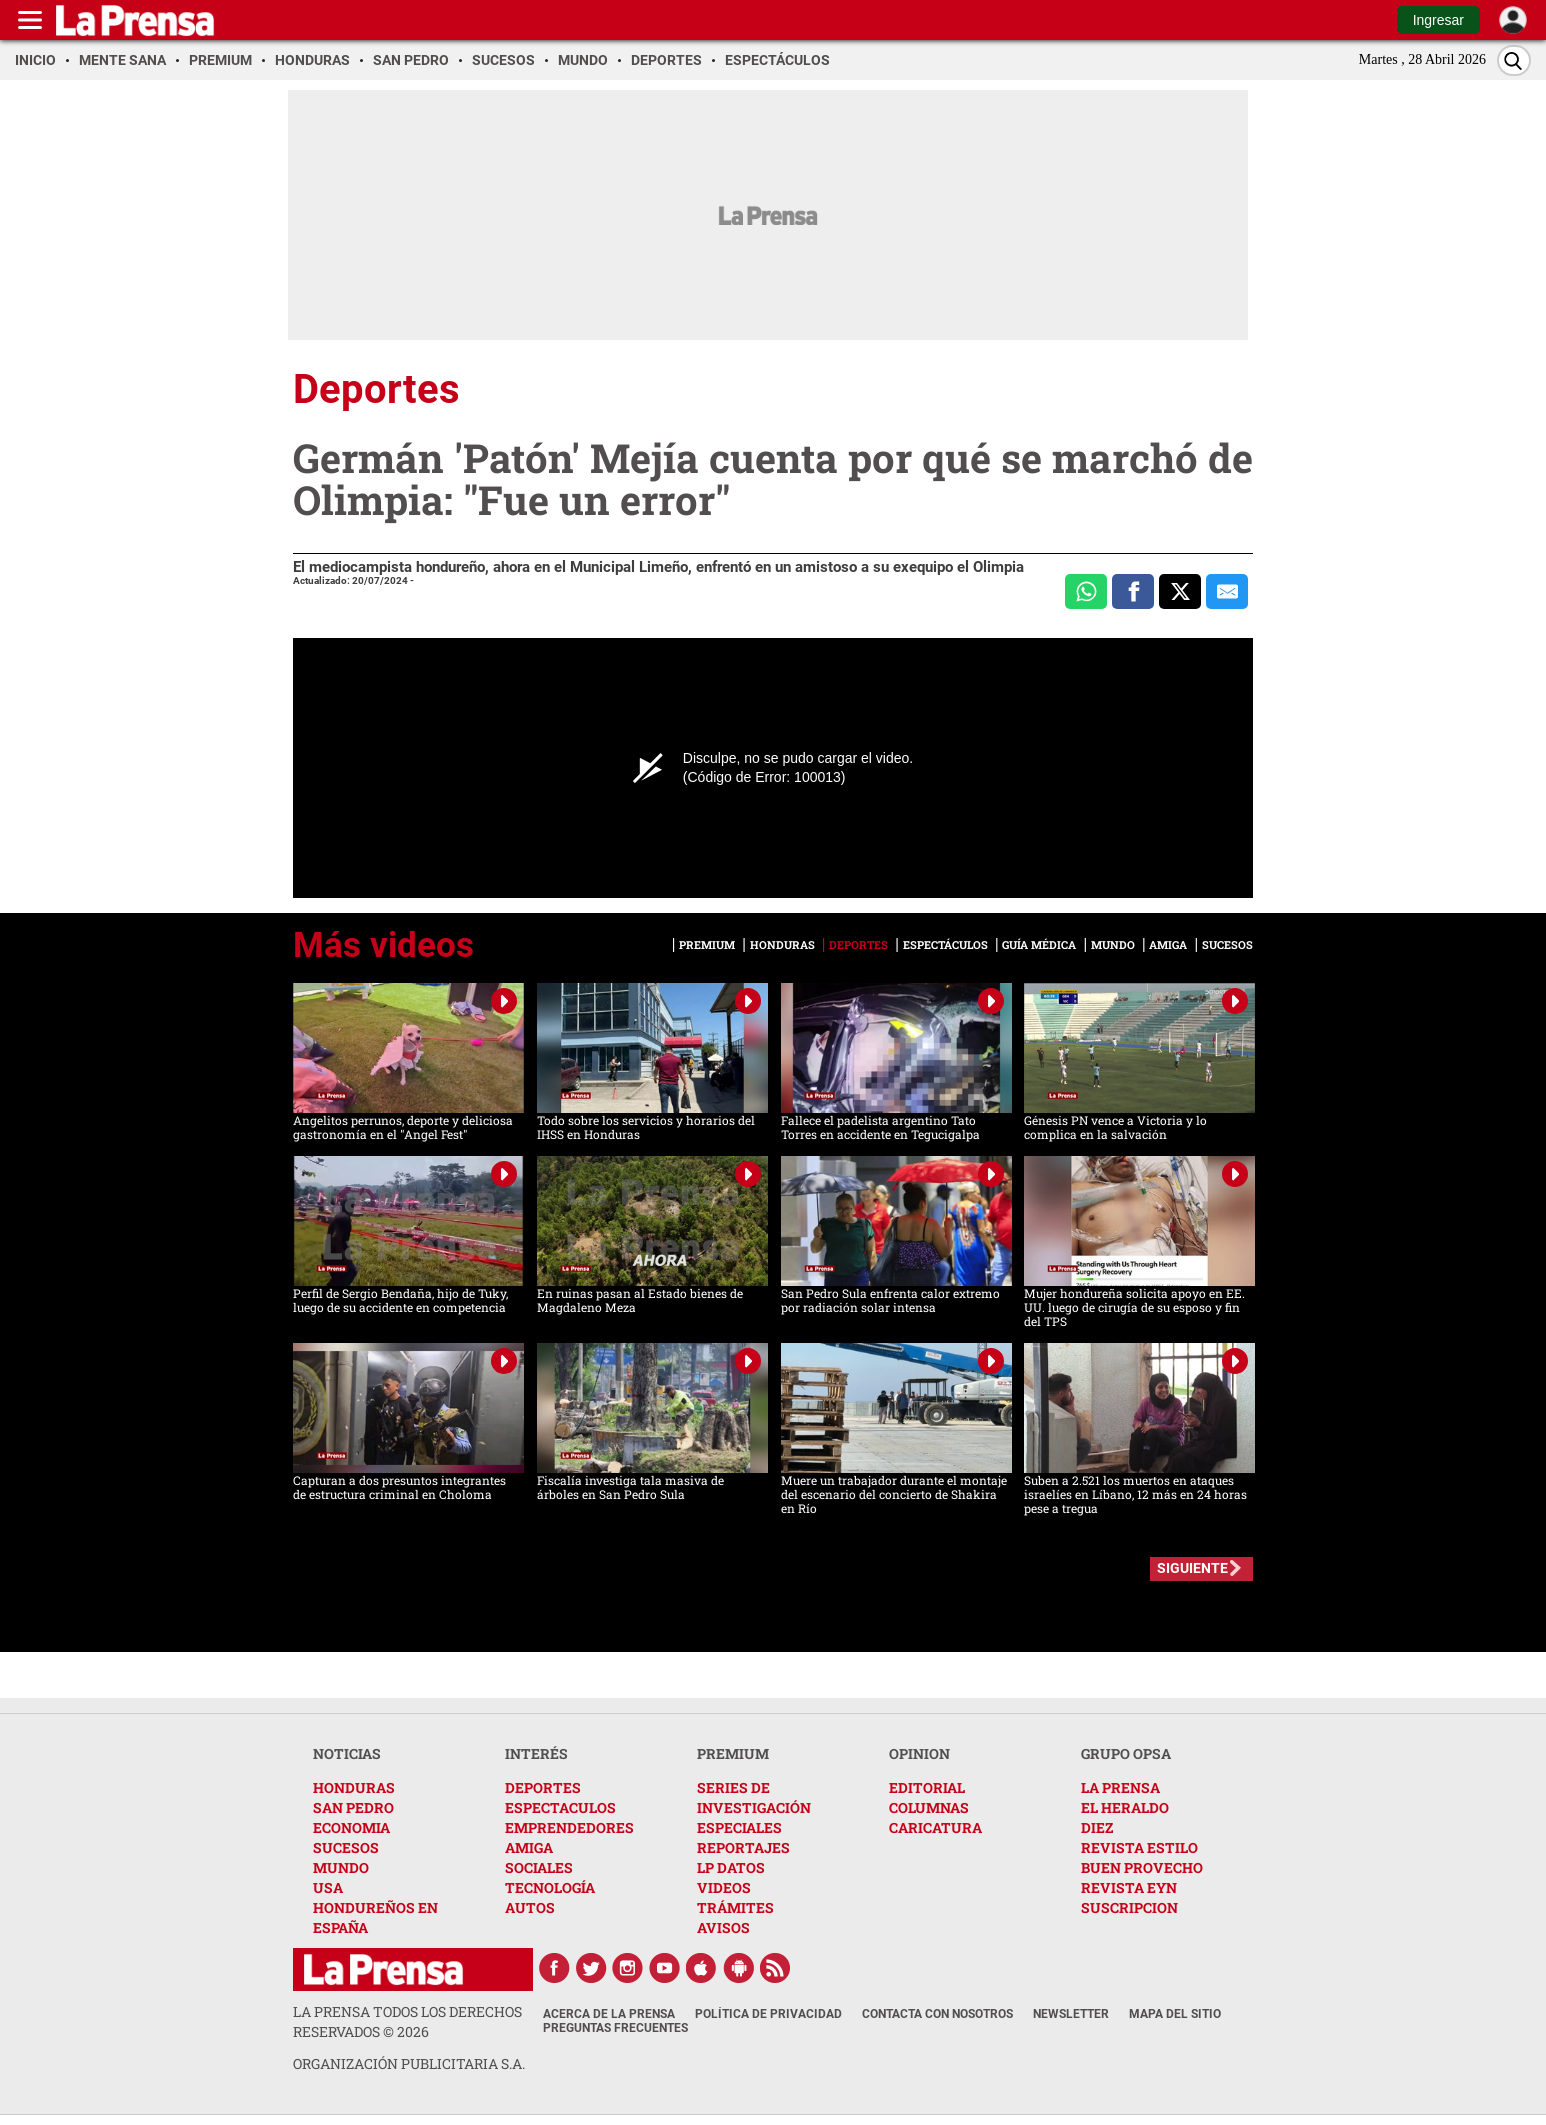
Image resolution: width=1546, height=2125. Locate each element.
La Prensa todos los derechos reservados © (407, 2021)
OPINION (919, 1753)
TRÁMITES (735, 1907)
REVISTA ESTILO (1139, 1847)
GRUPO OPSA (1126, 1753)
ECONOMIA (351, 1827)
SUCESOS (346, 1847)
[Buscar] (1514, 60)
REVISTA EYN (1129, 1887)
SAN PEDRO (353, 1807)
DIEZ (1097, 1827)
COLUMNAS (929, 1807)
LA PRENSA (1120, 1787)
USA (328, 1887)
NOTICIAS (347, 1753)
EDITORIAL (927, 1787)
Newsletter (1071, 2014)
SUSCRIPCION (1129, 1907)
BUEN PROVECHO (1142, 1867)
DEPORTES (543, 1787)
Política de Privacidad (768, 2014)
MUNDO (341, 1867)
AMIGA (529, 1847)
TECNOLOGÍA (550, 1887)
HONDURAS (354, 1787)
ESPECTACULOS (560, 1807)
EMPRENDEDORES (569, 1827)
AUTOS (530, 1907)
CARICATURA (935, 1827)
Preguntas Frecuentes (615, 2028)
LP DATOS (731, 1867)
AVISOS (723, 1927)
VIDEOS (724, 1887)
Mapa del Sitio (1175, 2014)
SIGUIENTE (1192, 1568)
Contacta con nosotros (937, 2014)
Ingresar (1438, 20)
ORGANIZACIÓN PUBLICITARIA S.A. (409, 2063)
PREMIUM (733, 1753)
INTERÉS (536, 1753)
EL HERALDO (1125, 1807)
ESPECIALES (739, 1827)
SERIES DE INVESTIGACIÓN (754, 1797)
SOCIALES (539, 1867)
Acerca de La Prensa (609, 2014)
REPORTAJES (743, 1847)
